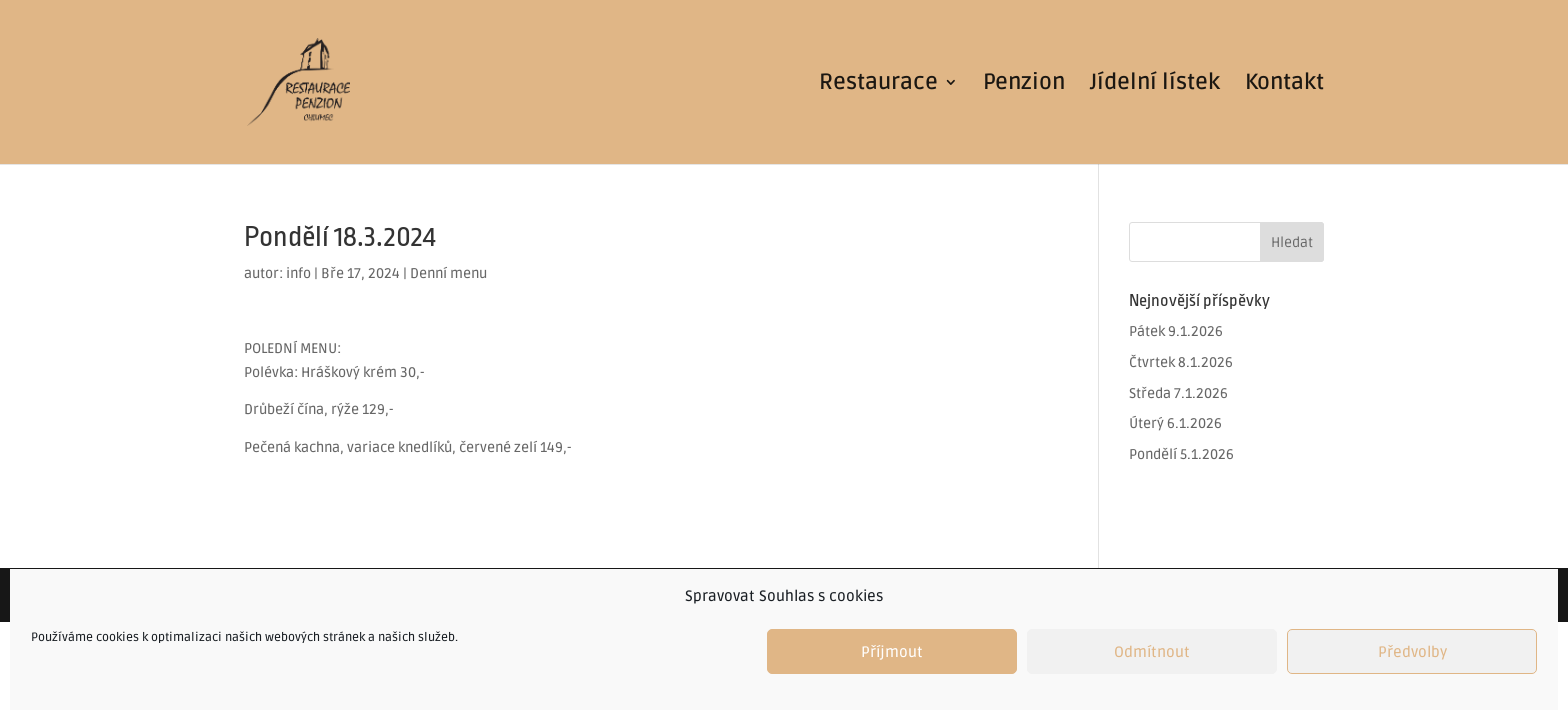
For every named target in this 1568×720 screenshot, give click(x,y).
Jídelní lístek (1155, 85)
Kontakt (1284, 85)
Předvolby (1412, 652)
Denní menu (448, 273)
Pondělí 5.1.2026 (1181, 454)
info (298, 273)
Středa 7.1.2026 (1178, 393)
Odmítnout (1152, 652)
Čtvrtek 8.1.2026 (1181, 362)
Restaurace (878, 85)
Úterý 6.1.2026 (1175, 423)
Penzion (1024, 85)
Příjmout (892, 652)
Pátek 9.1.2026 (1176, 331)
